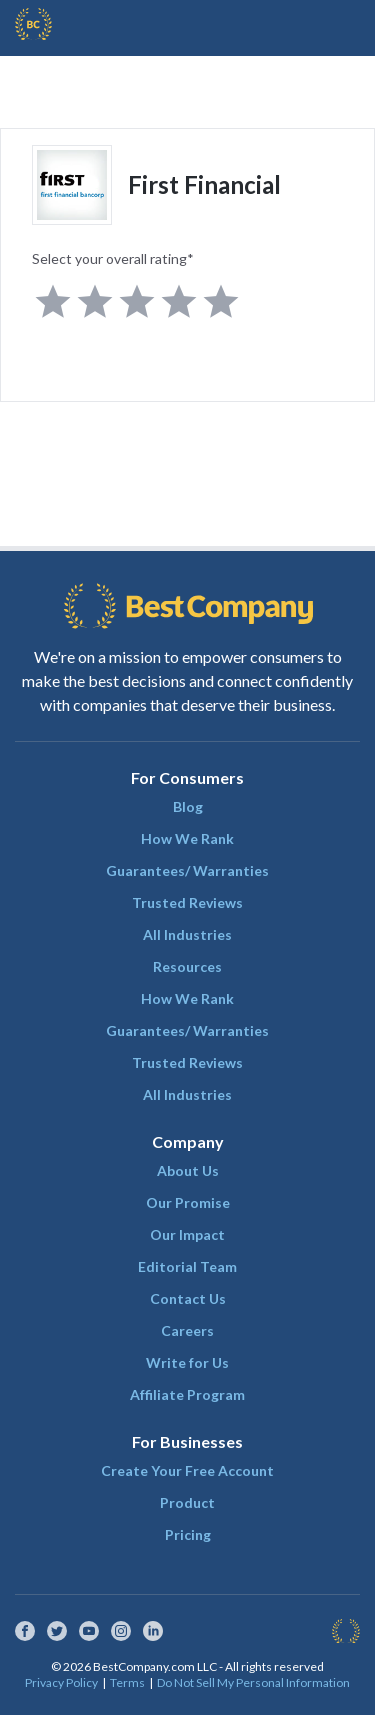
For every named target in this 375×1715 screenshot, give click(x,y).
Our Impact (187, 1234)
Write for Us (187, 1362)
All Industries (187, 934)
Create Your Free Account (187, 1470)
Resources (187, 966)
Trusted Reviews (187, 902)
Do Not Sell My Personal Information (253, 1682)
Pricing (188, 1534)
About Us (188, 1170)
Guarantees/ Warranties (187, 870)
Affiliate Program (187, 1394)
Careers (187, 1330)
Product (187, 1502)
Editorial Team (187, 1266)
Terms (127, 1682)
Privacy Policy (61, 1682)
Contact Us (188, 1298)
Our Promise (188, 1202)
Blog (188, 806)
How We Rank (187, 838)
